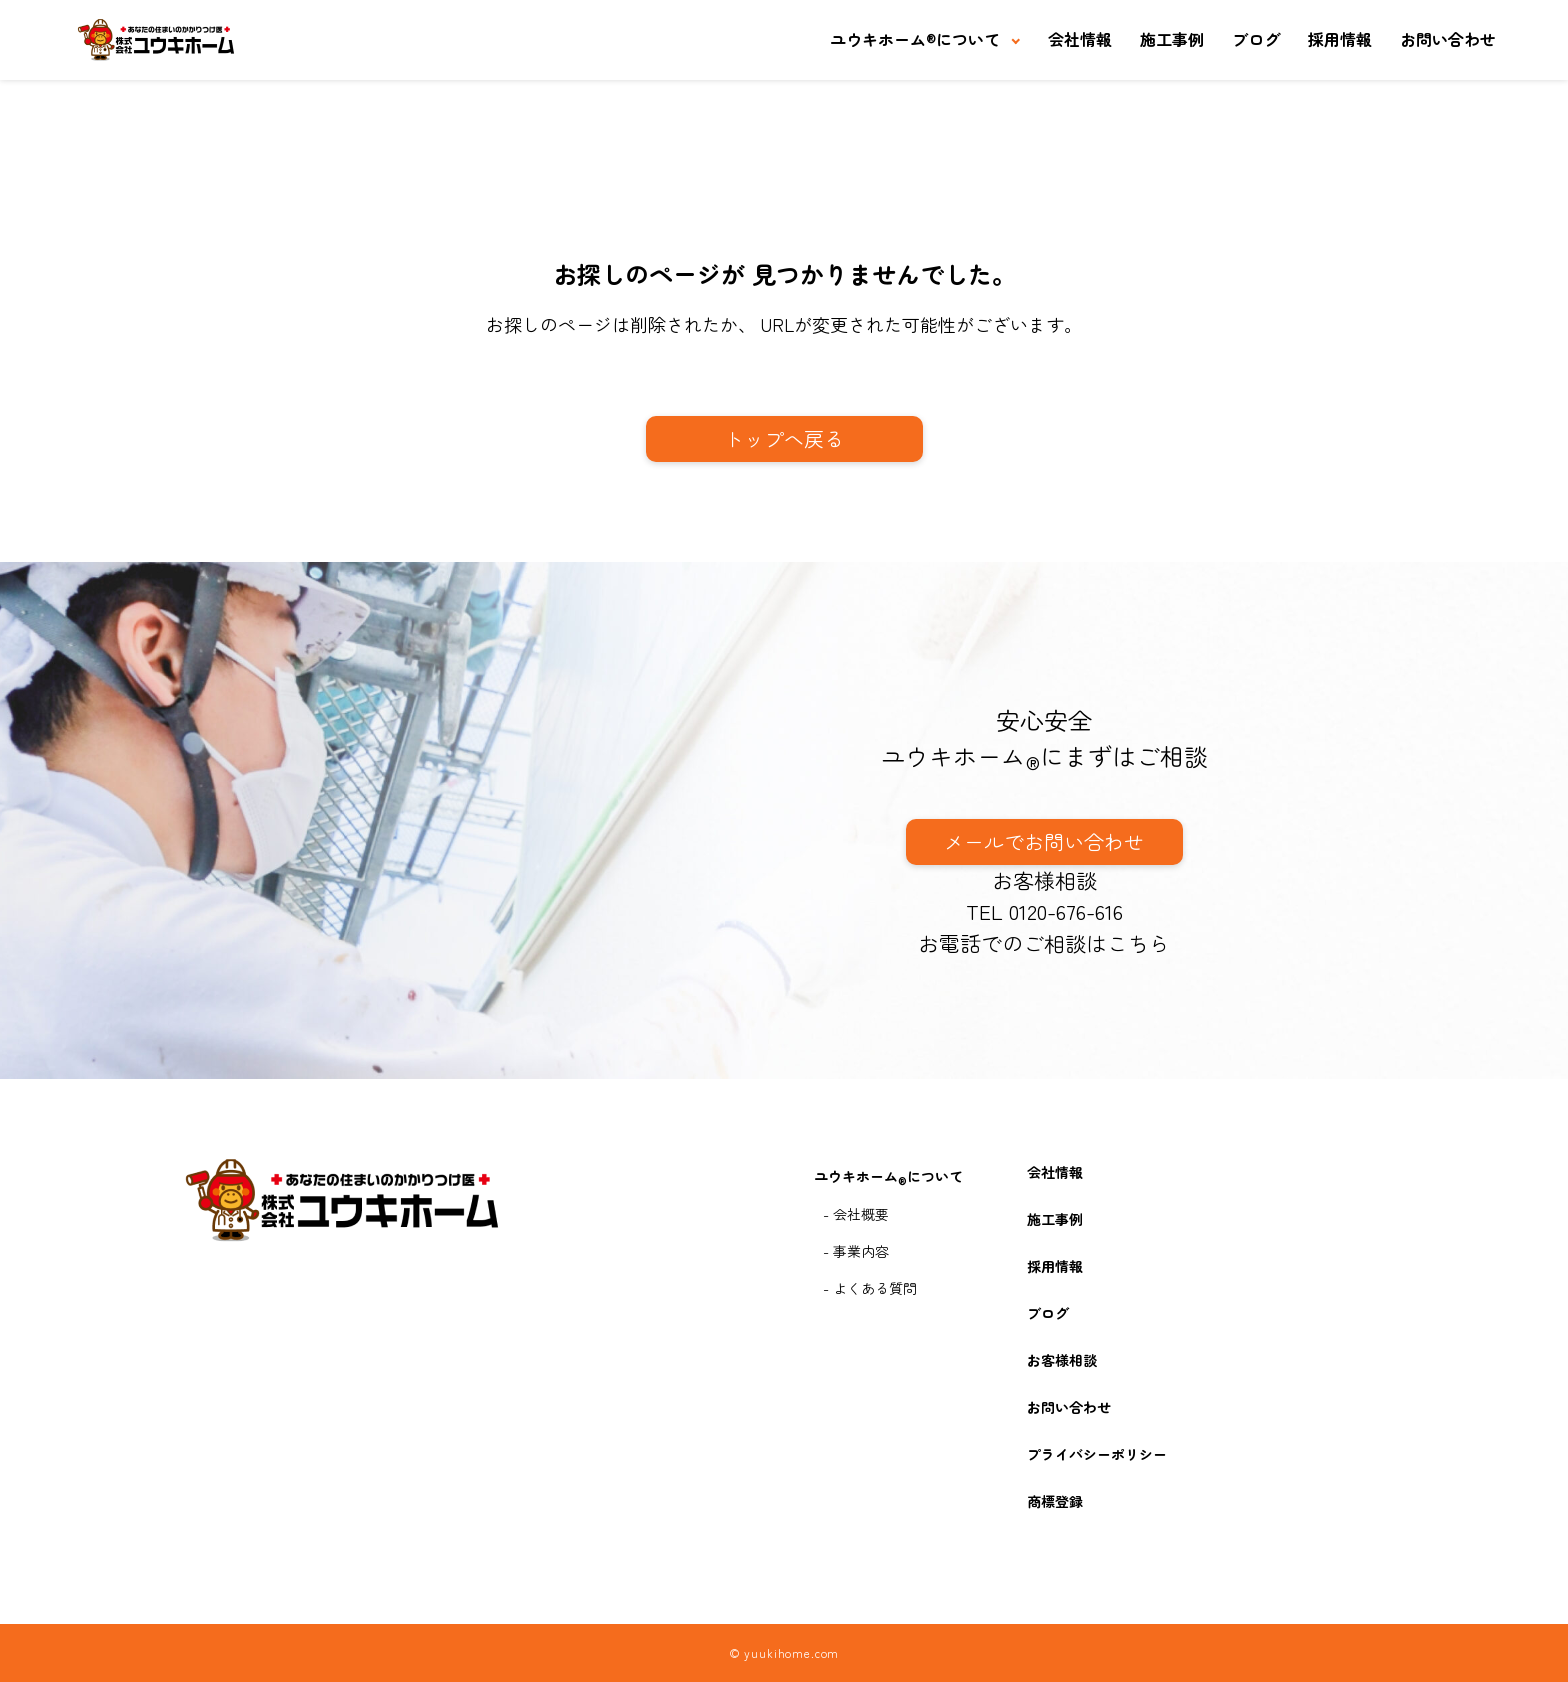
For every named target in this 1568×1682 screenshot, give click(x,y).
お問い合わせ (1448, 39)
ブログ (1256, 39)
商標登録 (1055, 1501)
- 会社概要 (856, 1214)
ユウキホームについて (915, 39)
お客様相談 (1044, 880)
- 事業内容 (856, 1251)
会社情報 (1080, 39)
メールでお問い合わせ (1044, 841)
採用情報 (1340, 39)
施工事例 (1172, 39)
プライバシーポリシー (1097, 1454)
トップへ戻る (784, 438)
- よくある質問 (870, 1288)
